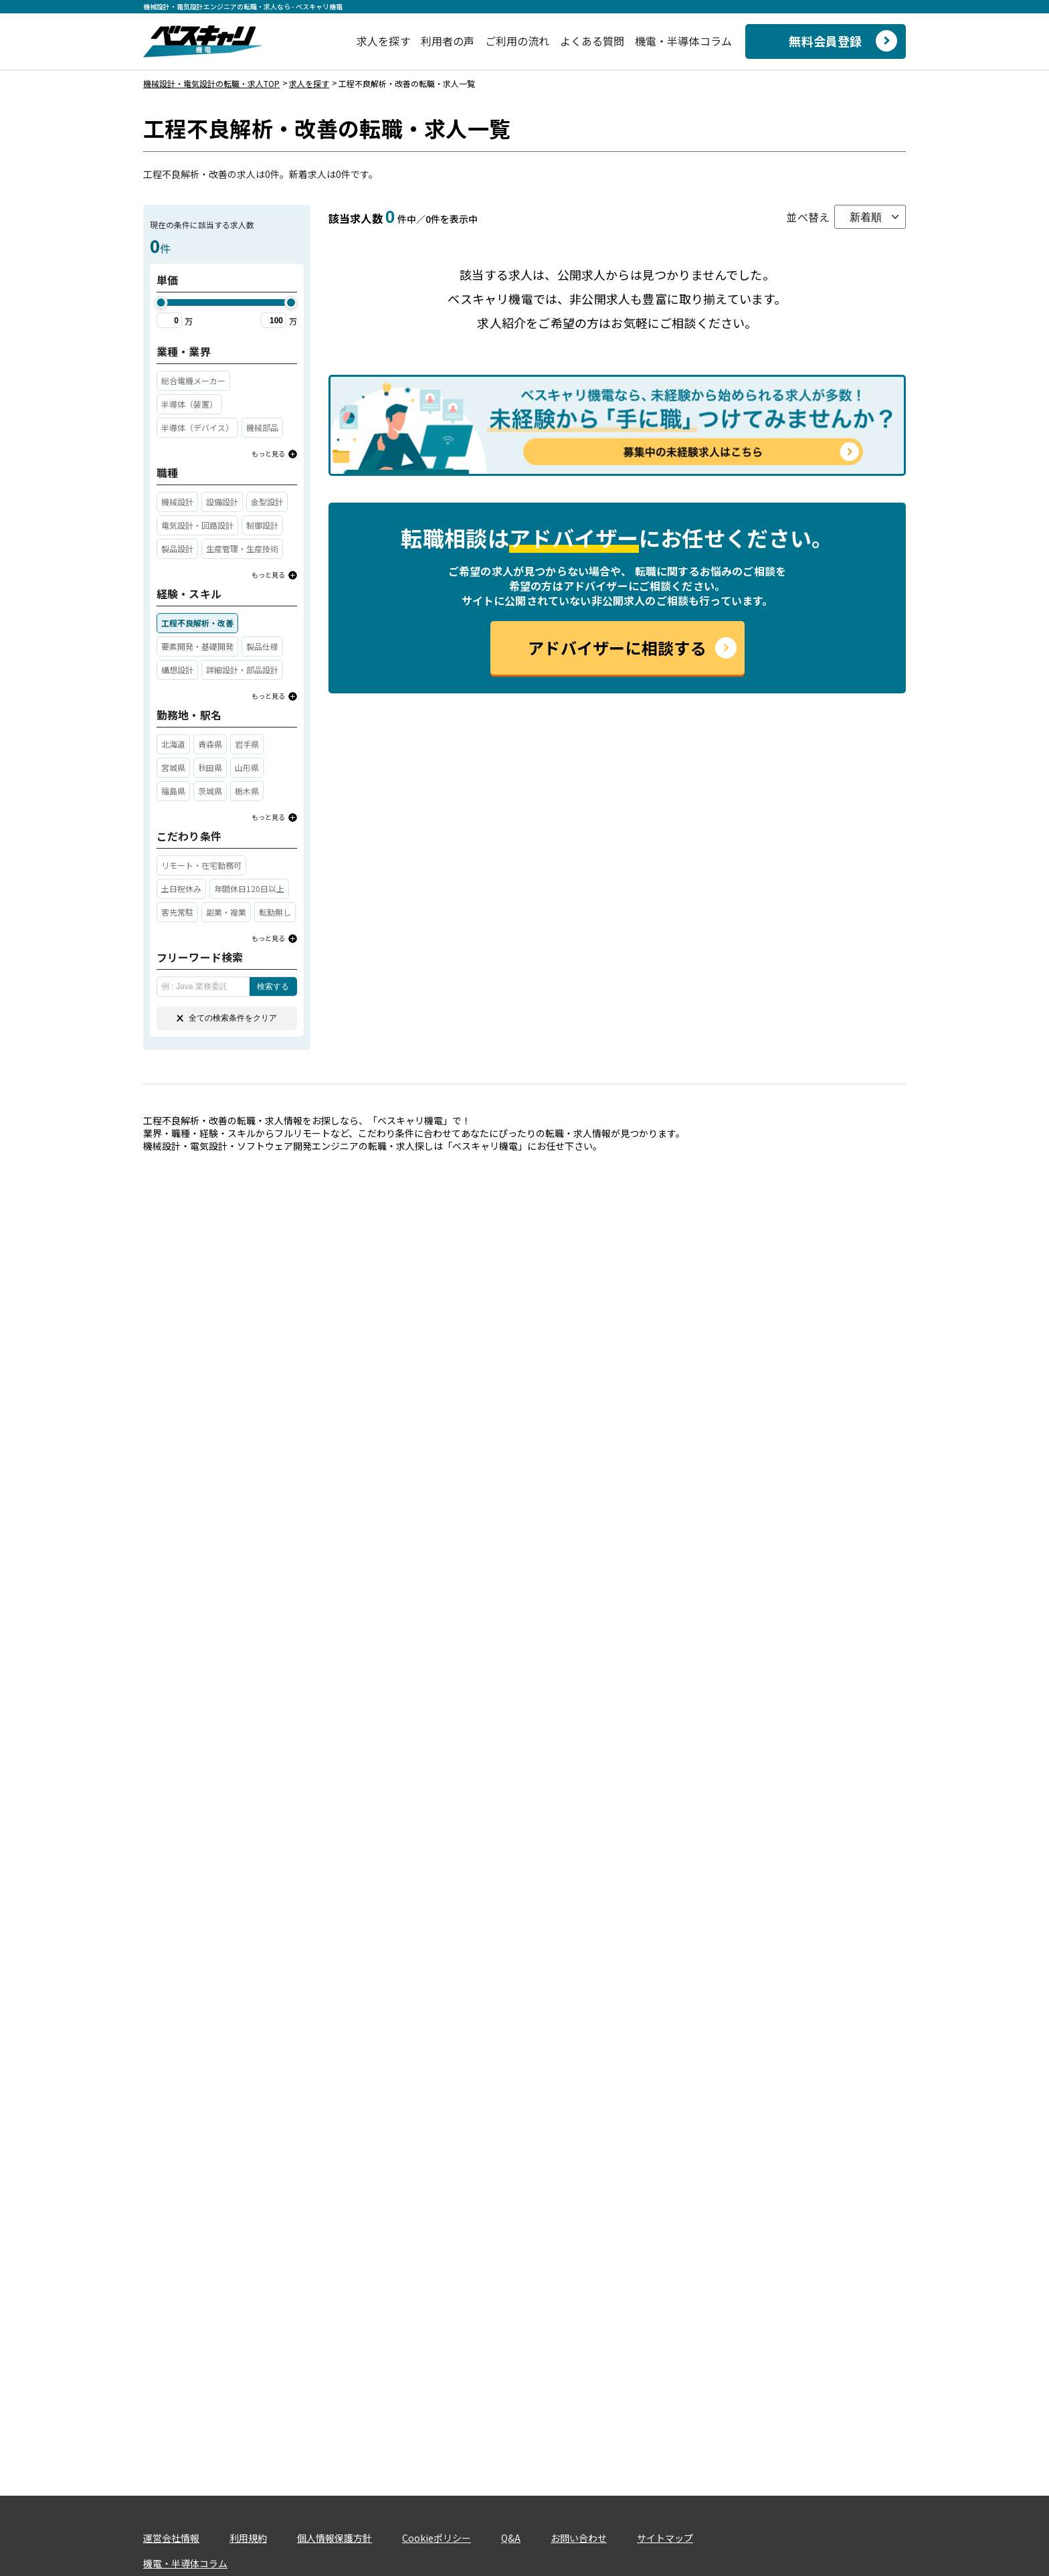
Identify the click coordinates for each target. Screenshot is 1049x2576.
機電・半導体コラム (683, 41)
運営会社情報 (171, 2538)
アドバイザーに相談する (617, 647)
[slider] (161, 302)
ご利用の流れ (517, 41)
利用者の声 (448, 41)
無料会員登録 (825, 41)
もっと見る (268, 453)
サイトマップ (665, 2538)
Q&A (510, 2538)
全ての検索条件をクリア (227, 1018)
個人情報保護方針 (334, 2538)
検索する (273, 986)
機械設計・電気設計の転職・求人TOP (211, 83)
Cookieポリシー (436, 2538)
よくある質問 (592, 41)
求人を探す (384, 41)
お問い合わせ (579, 2538)
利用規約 (248, 2538)
